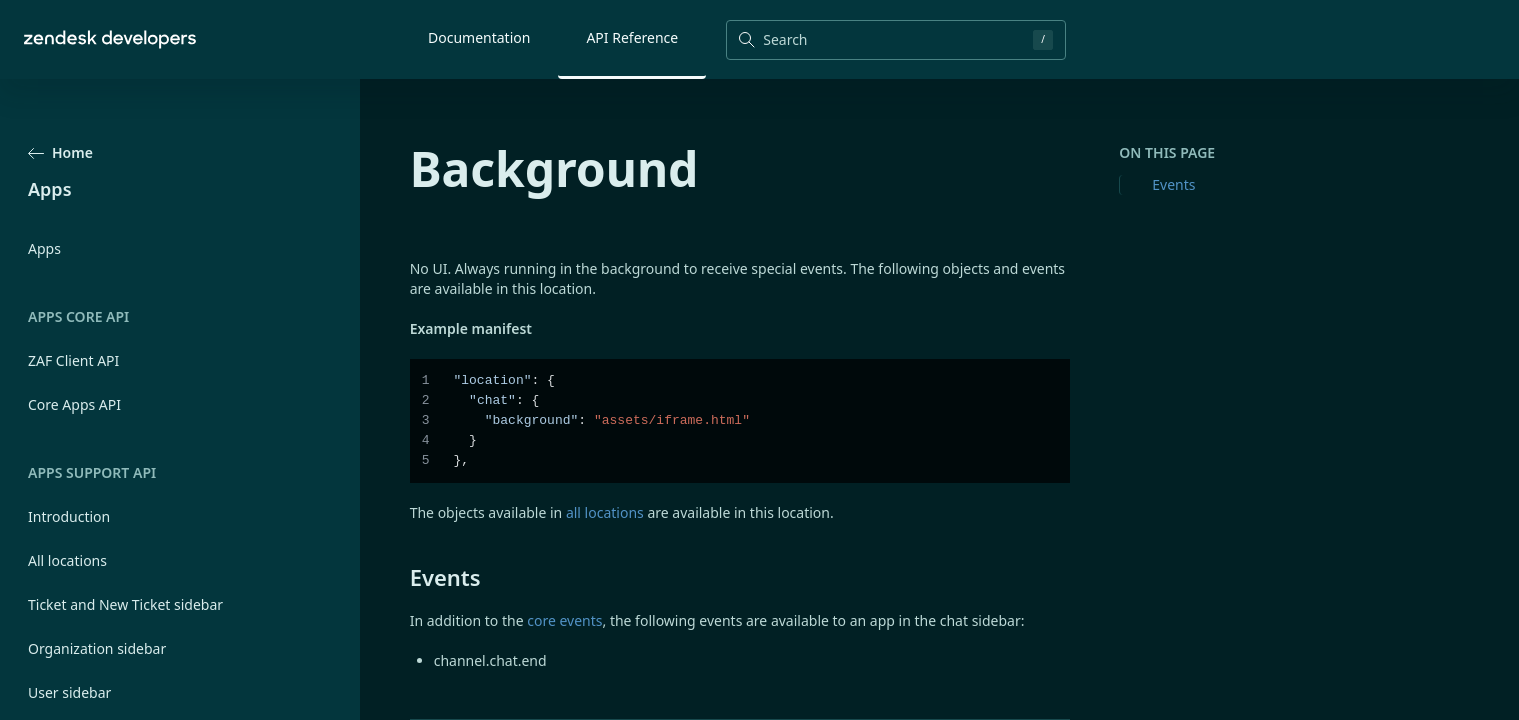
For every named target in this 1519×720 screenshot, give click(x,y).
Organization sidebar (97, 648)
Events (1173, 184)
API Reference (632, 37)
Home (60, 152)
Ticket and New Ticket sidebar (125, 604)
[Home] (110, 39)
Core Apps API (74, 404)
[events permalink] (400, 577)
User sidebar (69, 692)
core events (564, 620)
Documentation (479, 37)
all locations (605, 512)
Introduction (69, 516)
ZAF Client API (73, 360)
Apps (44, 248)
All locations (67, 560)
